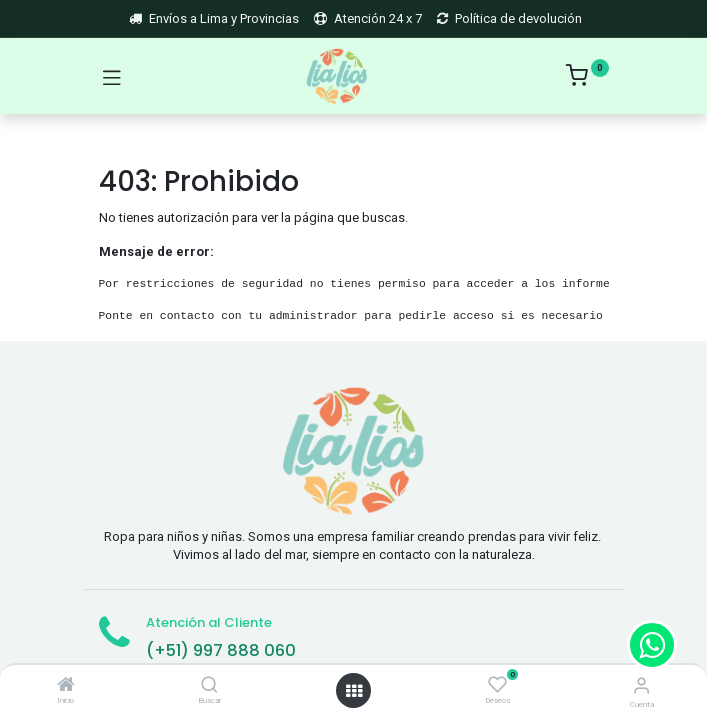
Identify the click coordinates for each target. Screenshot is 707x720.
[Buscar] (209, 686)
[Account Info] (641, 685)
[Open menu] (354, 691)
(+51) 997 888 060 (221, 650)
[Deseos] (497, 684)
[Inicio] (66, 686)
